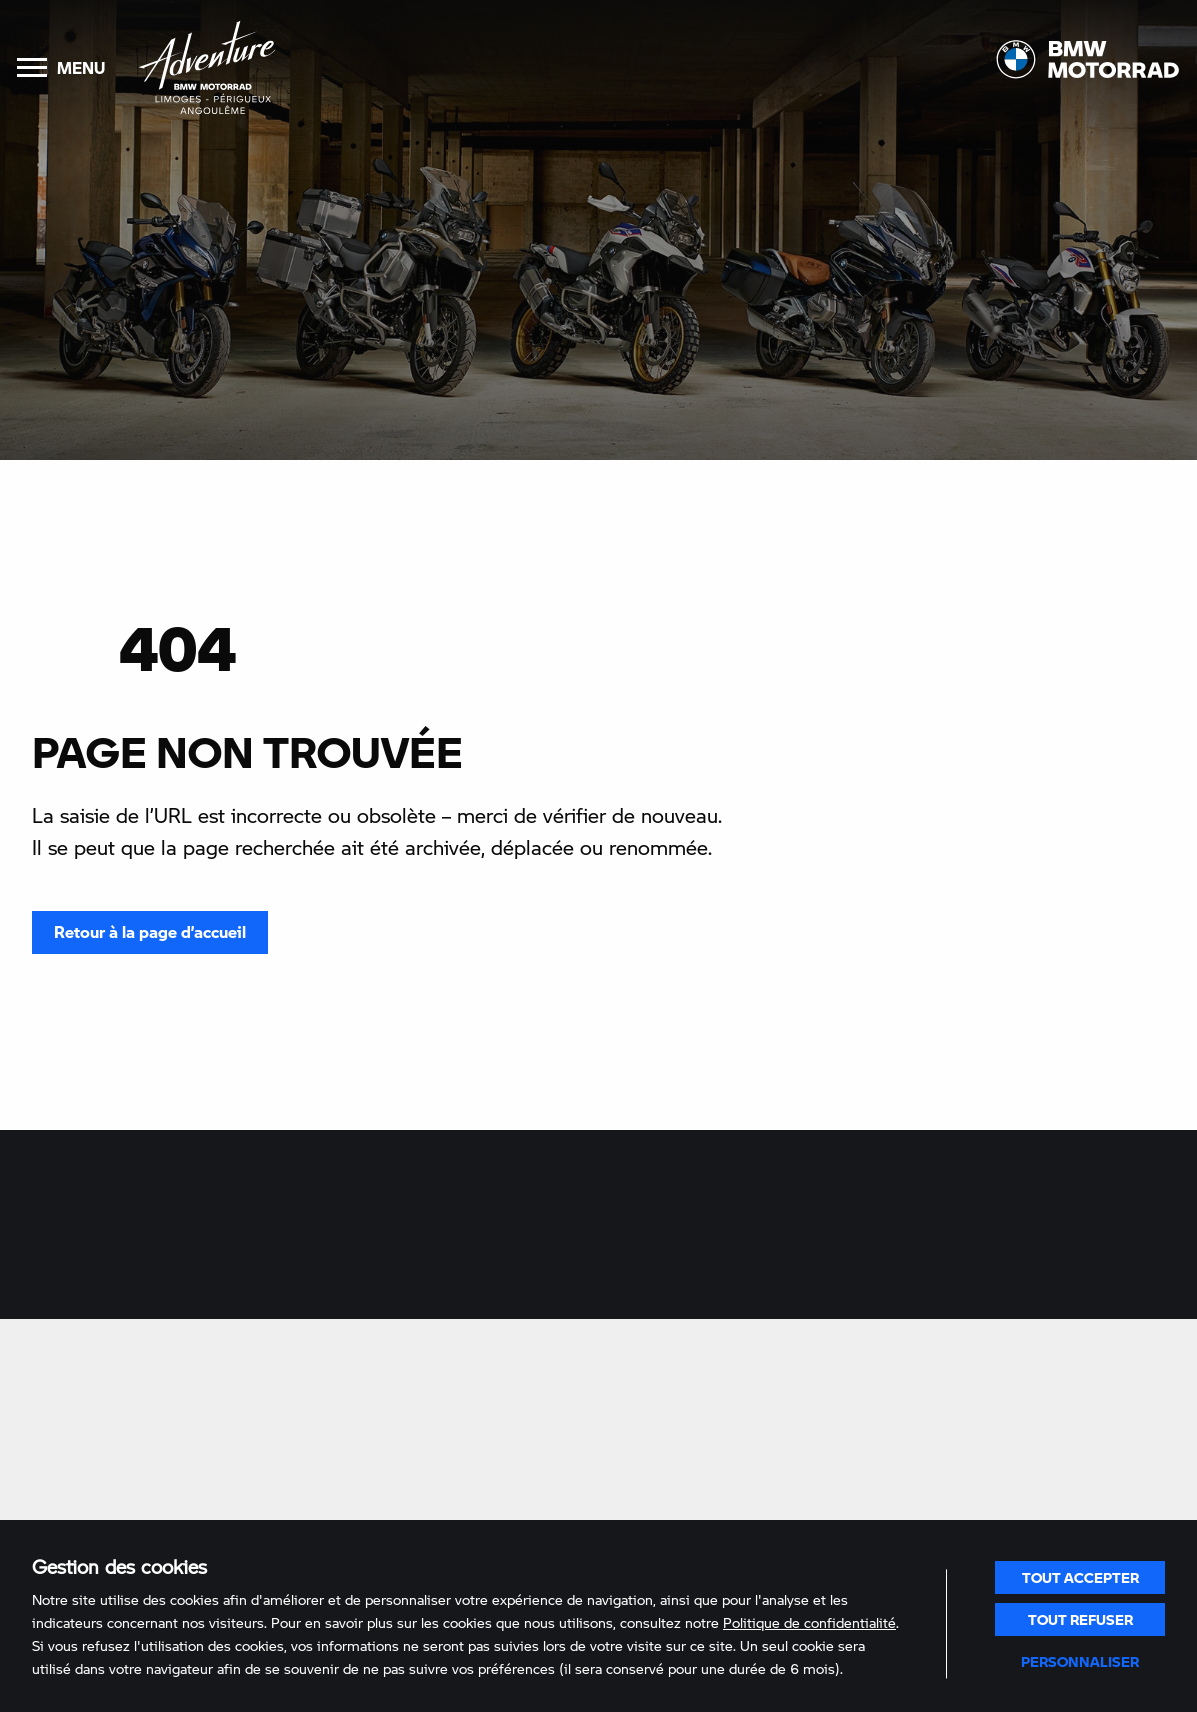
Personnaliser (1080, 1661)
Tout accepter (1080, 1577)
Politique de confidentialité (809, 1622)
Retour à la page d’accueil (150, 931)
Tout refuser (1080, 1619)
